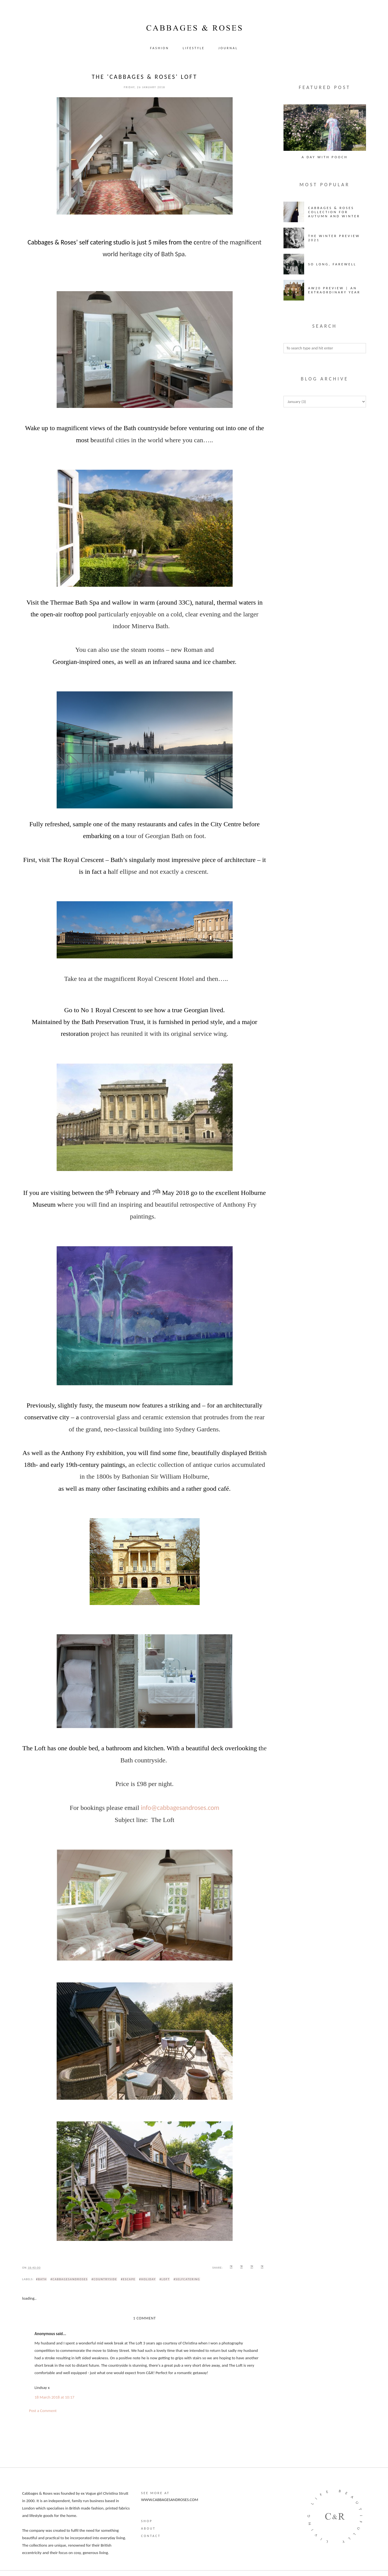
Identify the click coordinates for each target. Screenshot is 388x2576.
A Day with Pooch (325, 157)
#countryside (104, 2279)
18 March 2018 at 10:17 (55, 2397)
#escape (128, 2279)
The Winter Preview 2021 (334, 238)
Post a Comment (43, 2410)
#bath (41, 2279)
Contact (151, 2536)
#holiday (147, 2279)
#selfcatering (187, 2279)
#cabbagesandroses (69, 2279)
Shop (147, 2521)
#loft (164, 2279)
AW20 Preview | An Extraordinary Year (334, 290)
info (146, 1808)
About (148, 2528)
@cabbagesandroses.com (185, 1808)
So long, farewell (332, 264)
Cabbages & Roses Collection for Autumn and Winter (334, 212)
